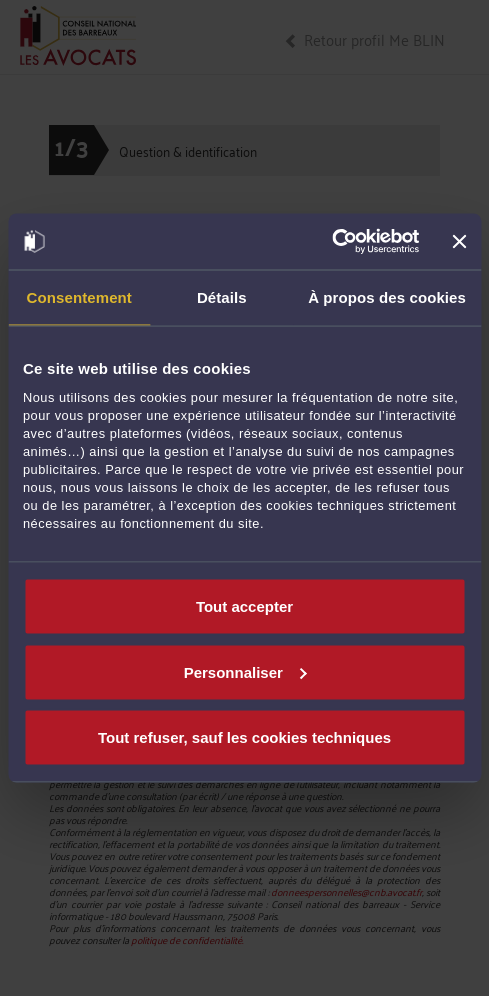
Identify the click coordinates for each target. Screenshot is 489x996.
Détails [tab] (222, 296)
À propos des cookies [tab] (387, 296)
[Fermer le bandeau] (459, 241)
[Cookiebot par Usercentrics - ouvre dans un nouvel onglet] (332, 242)
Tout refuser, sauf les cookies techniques (244, 737)
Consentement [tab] (79, 296)
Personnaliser (245, 671)
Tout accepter (244, 606)
